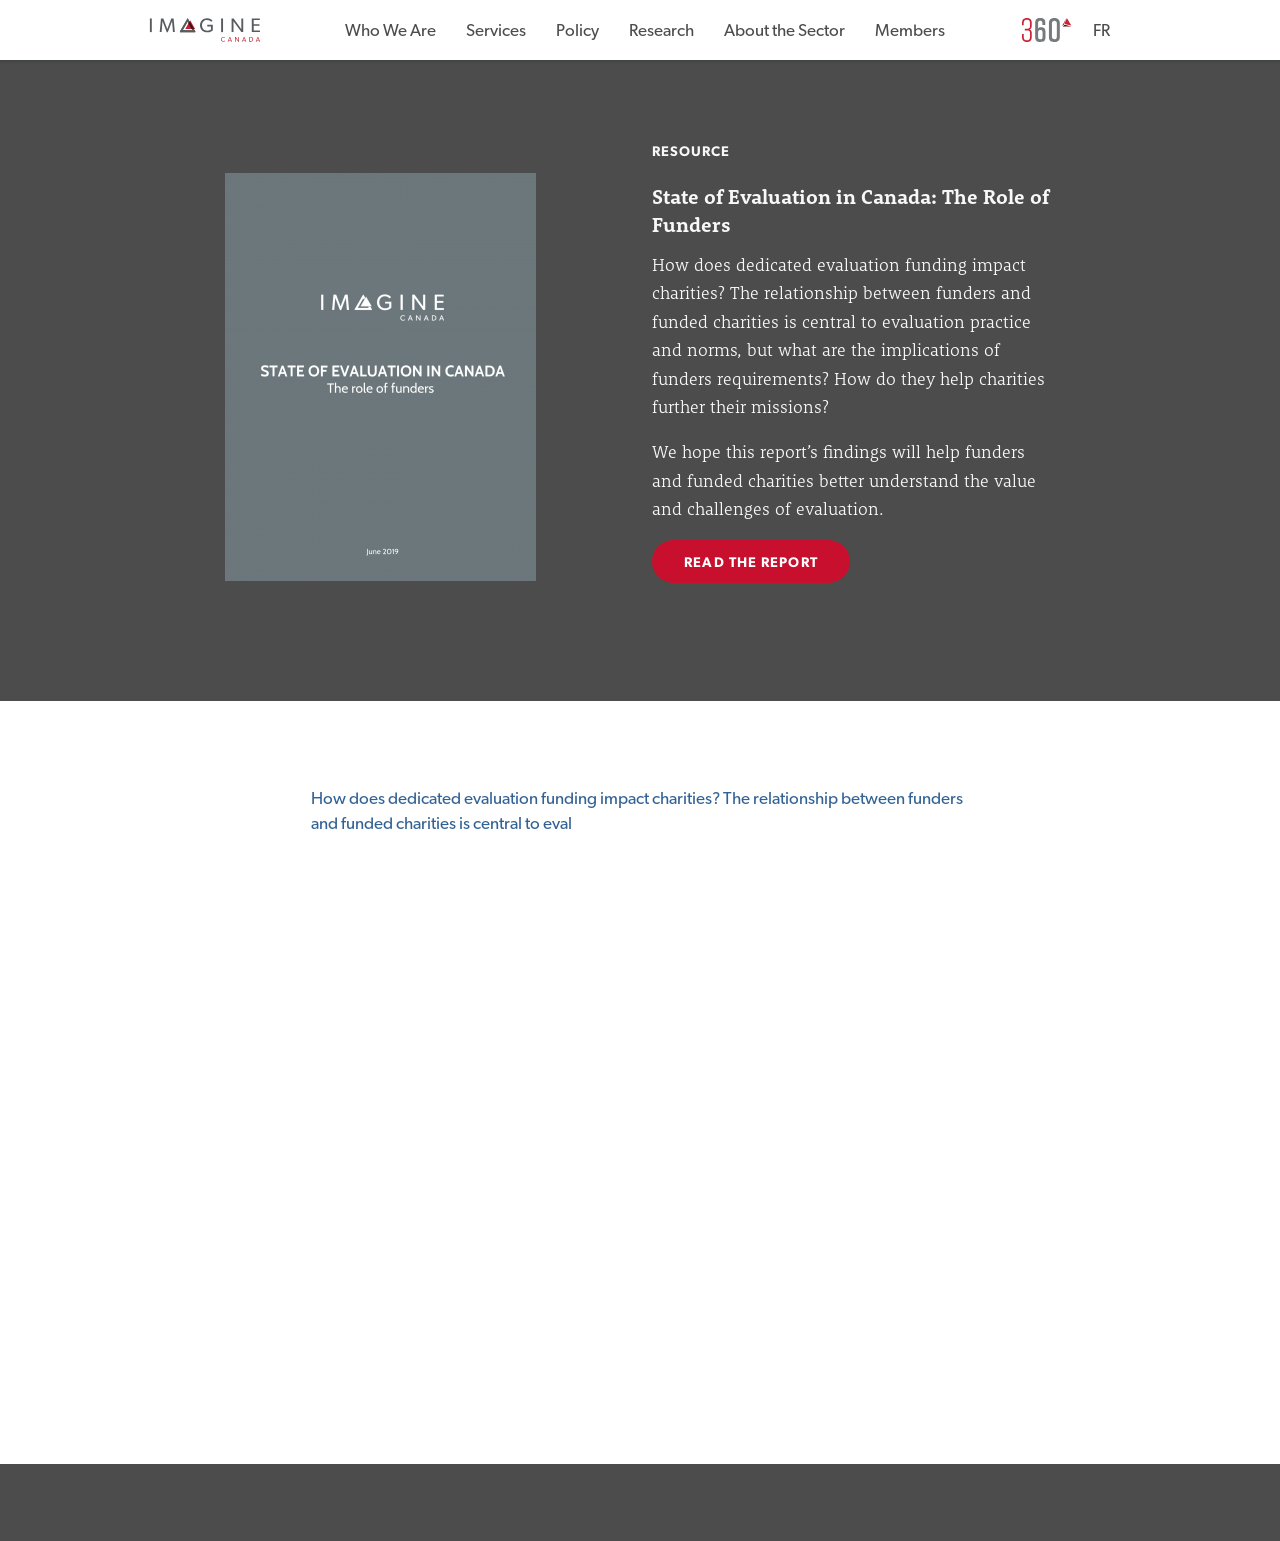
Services (496, 30)
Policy (577, 30)
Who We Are (390, 30)
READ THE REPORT (751, 563)
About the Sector (784, 30)
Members (910, 30)
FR (1101, 30)
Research (661, 30)
